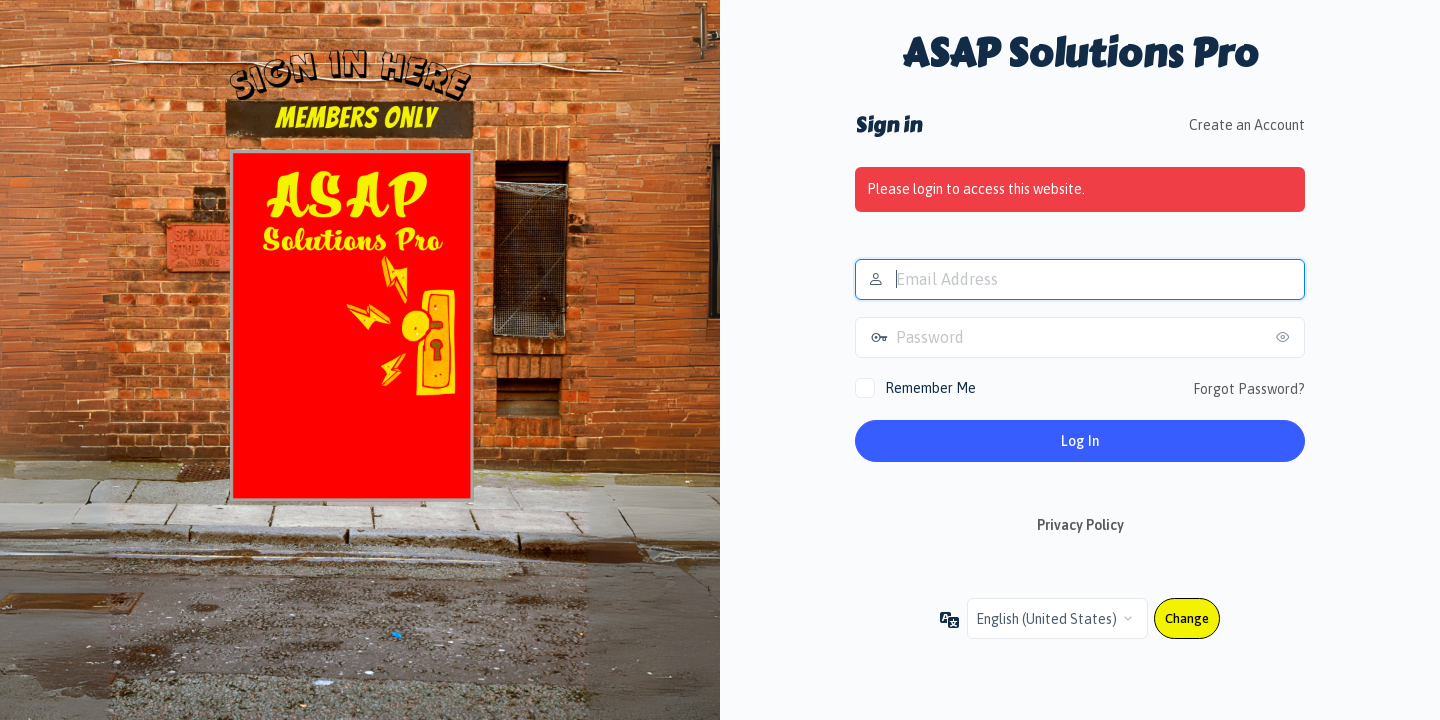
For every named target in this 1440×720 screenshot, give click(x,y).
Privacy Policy (1080, 525)
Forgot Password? (1249, 389)
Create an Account (1247, 125)
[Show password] (1285, 337)
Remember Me (930, 388)
